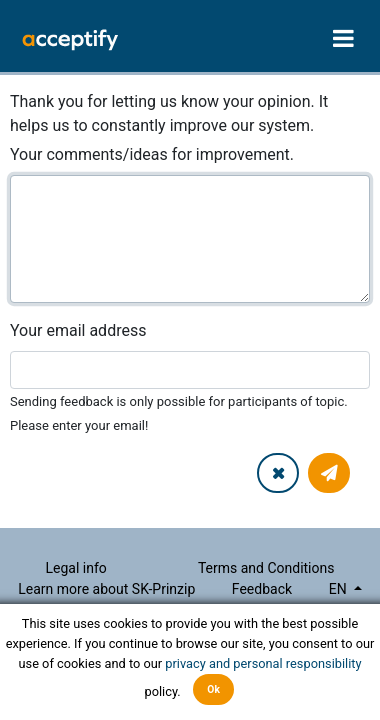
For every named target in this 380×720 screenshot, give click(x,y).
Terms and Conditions (266, 568)
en (339, 589)
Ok (213, 689)
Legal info (76, 568)
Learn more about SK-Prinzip (106, 589)
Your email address (78, 330)
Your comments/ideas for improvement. (152, 154)
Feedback (262, 589)
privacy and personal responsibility (263, 663)
